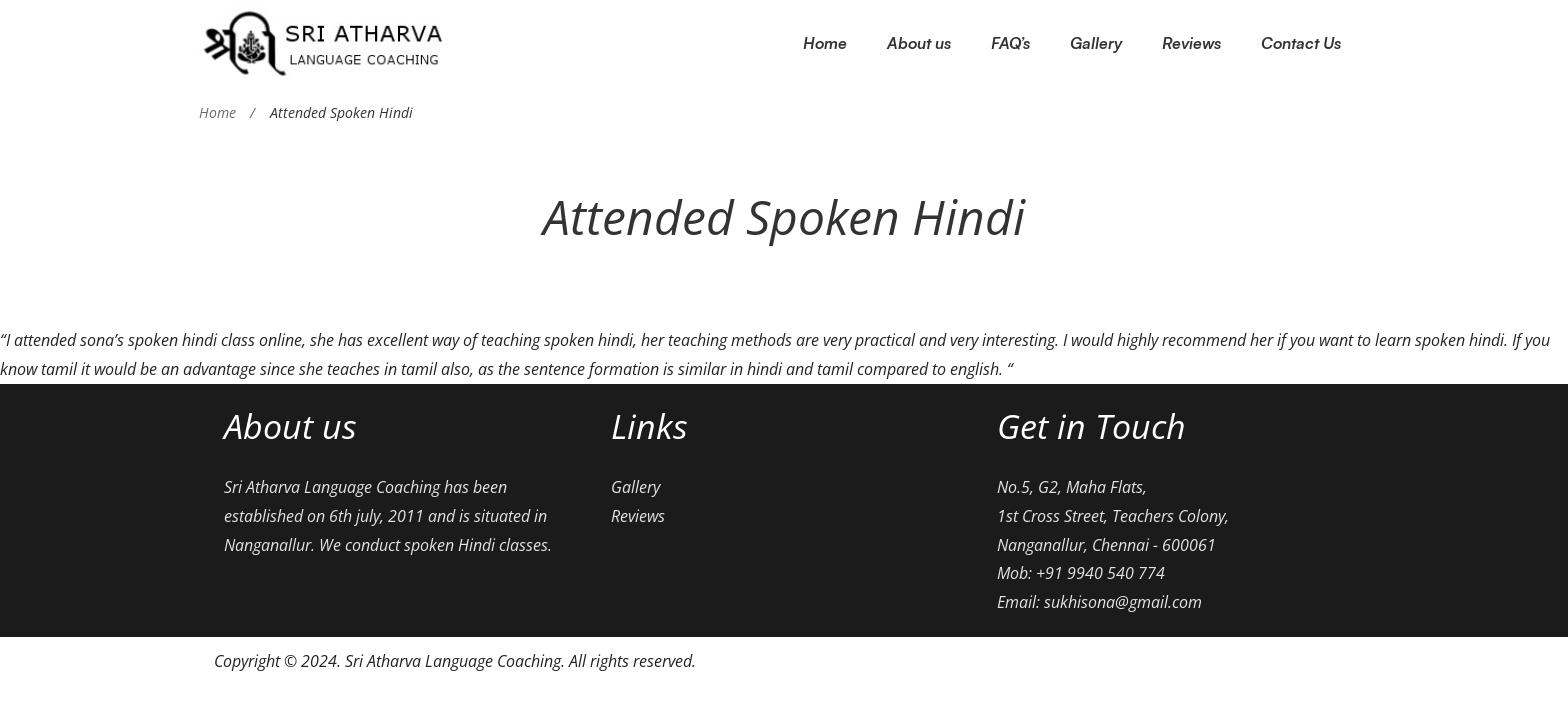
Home (217, 112)
